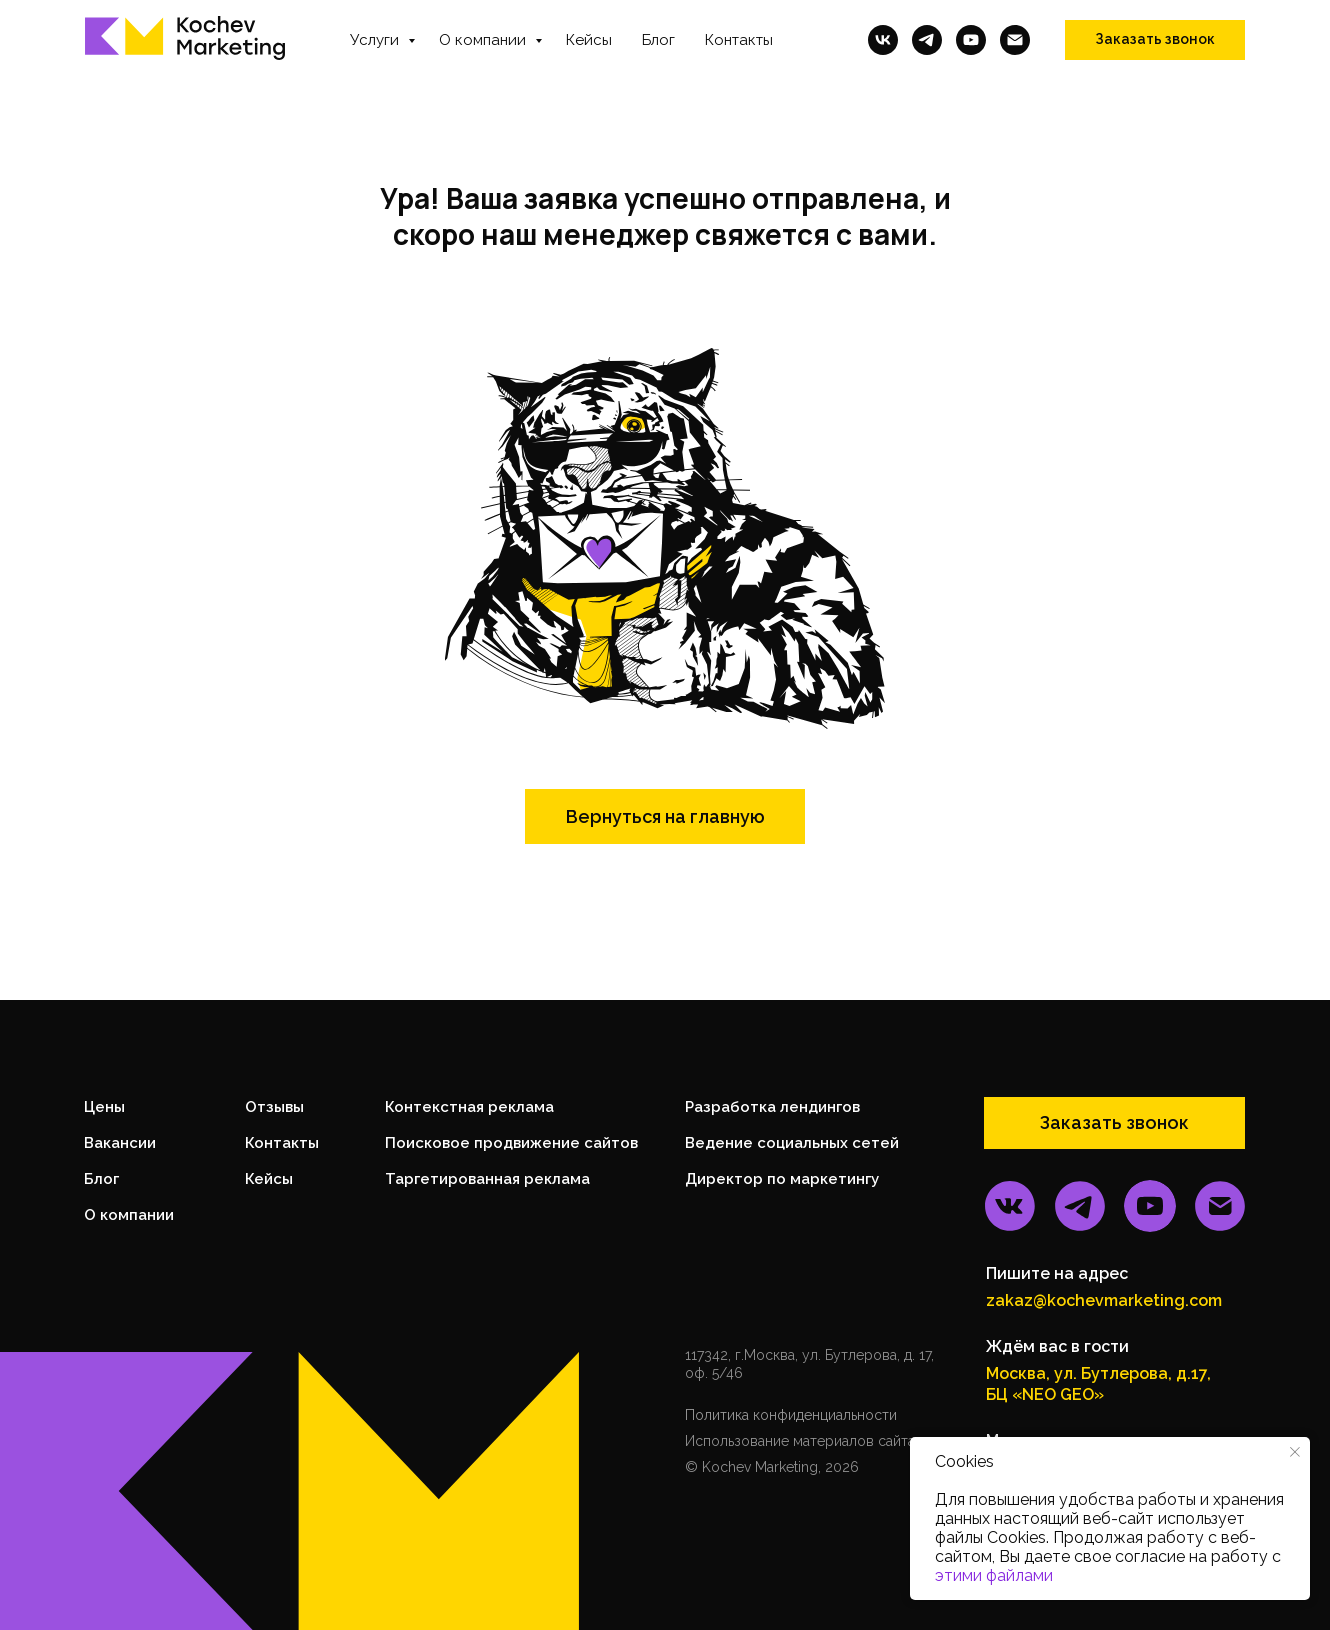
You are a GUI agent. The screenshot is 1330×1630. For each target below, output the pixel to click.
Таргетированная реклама (487, 1179)
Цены (104, 1107)
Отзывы (274, 1107)
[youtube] (971, 40)
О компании (484, 40)
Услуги (376, 40)
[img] (1010, 1206)
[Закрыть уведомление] (1295, 1452)
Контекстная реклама (469, 1107)
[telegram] (927, 40)
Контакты (739, 40)
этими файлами (994, 1575)
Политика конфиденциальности (791, 1415)
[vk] (883, 40)
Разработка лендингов (772, 1107)
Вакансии (120, 1143)
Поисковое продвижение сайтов (511, 1143)
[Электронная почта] (1015, 40)
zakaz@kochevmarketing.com (1104, 1300)
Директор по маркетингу (782, 1179)
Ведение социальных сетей (792, 1143)
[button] (1155, 40)
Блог (658, 40)
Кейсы (589, 40)
